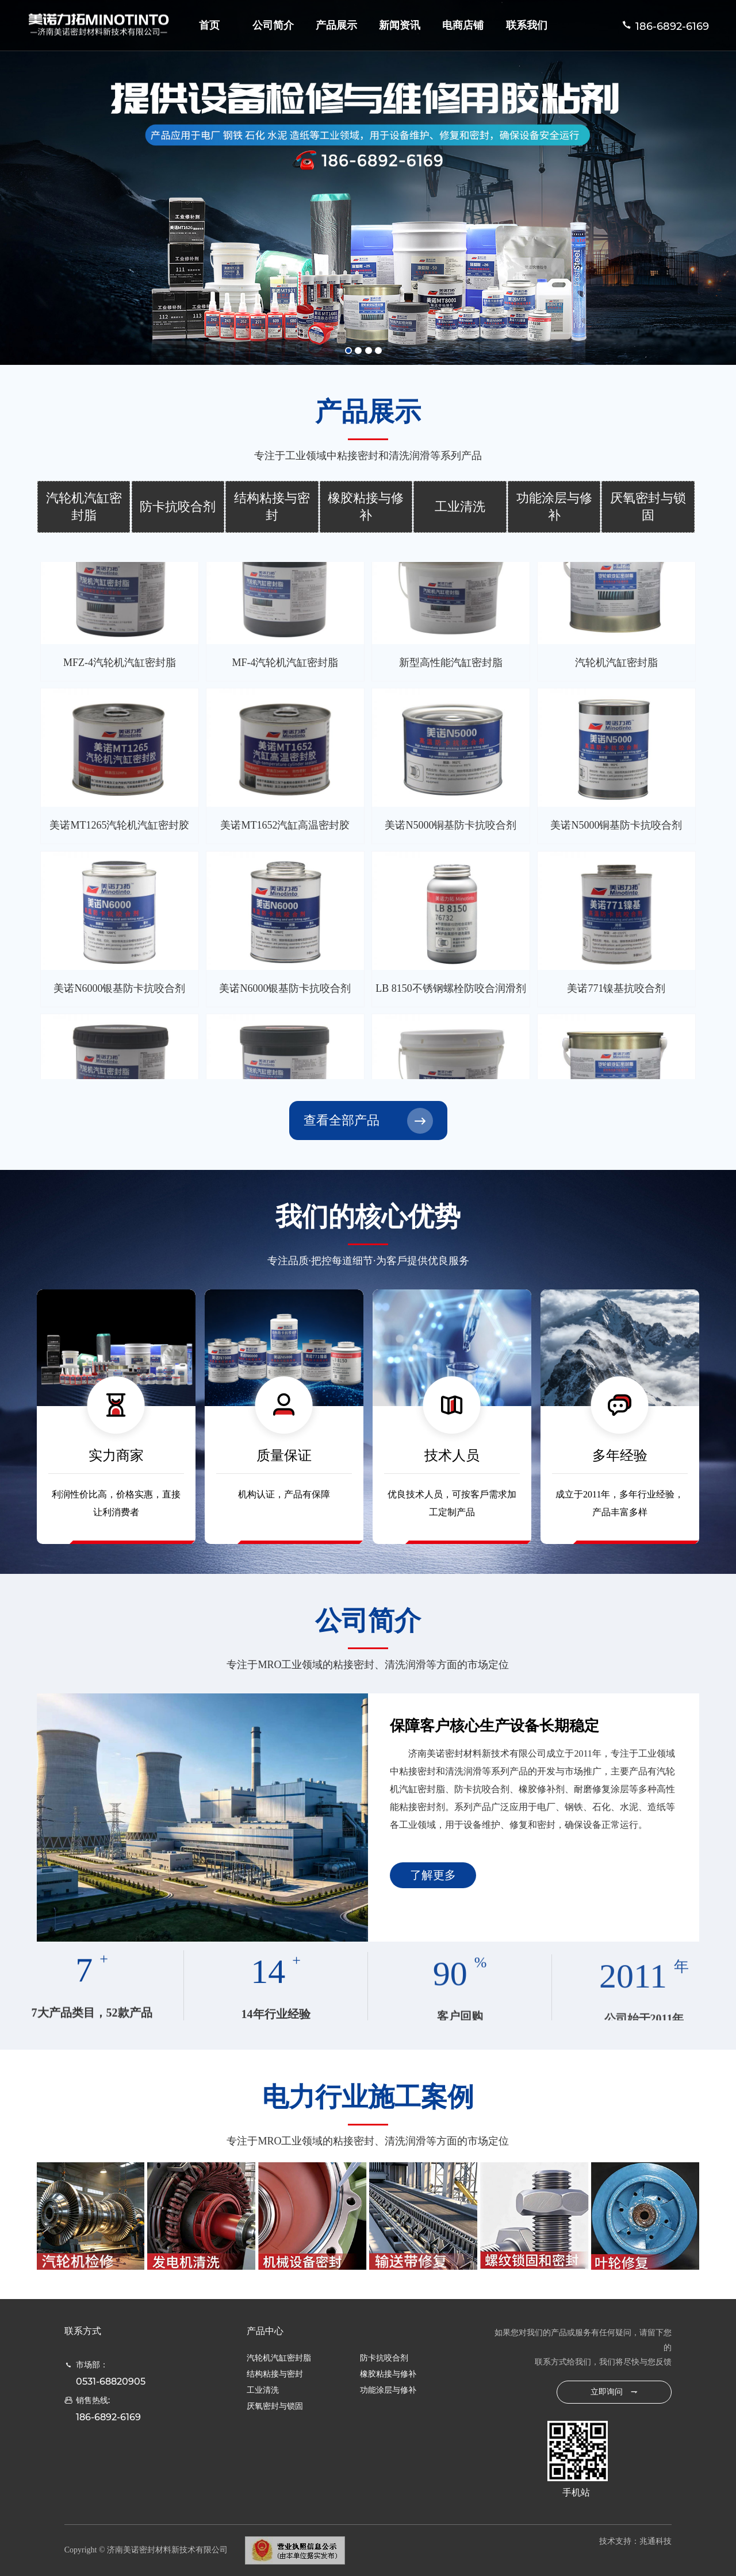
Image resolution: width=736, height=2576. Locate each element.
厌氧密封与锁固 (648, 506)
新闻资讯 (399, 25)
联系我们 (526, 25)
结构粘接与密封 (272, 506)
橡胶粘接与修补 (366, 506)
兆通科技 (655, 2541)
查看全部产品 (341, 1120)
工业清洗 (460, 506)
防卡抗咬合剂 (178, 506)
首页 (209, 25)
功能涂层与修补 (554, 506)
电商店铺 (463, 25)
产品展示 (336, 25)
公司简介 (273, 25)
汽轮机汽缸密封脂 (84, 506)
